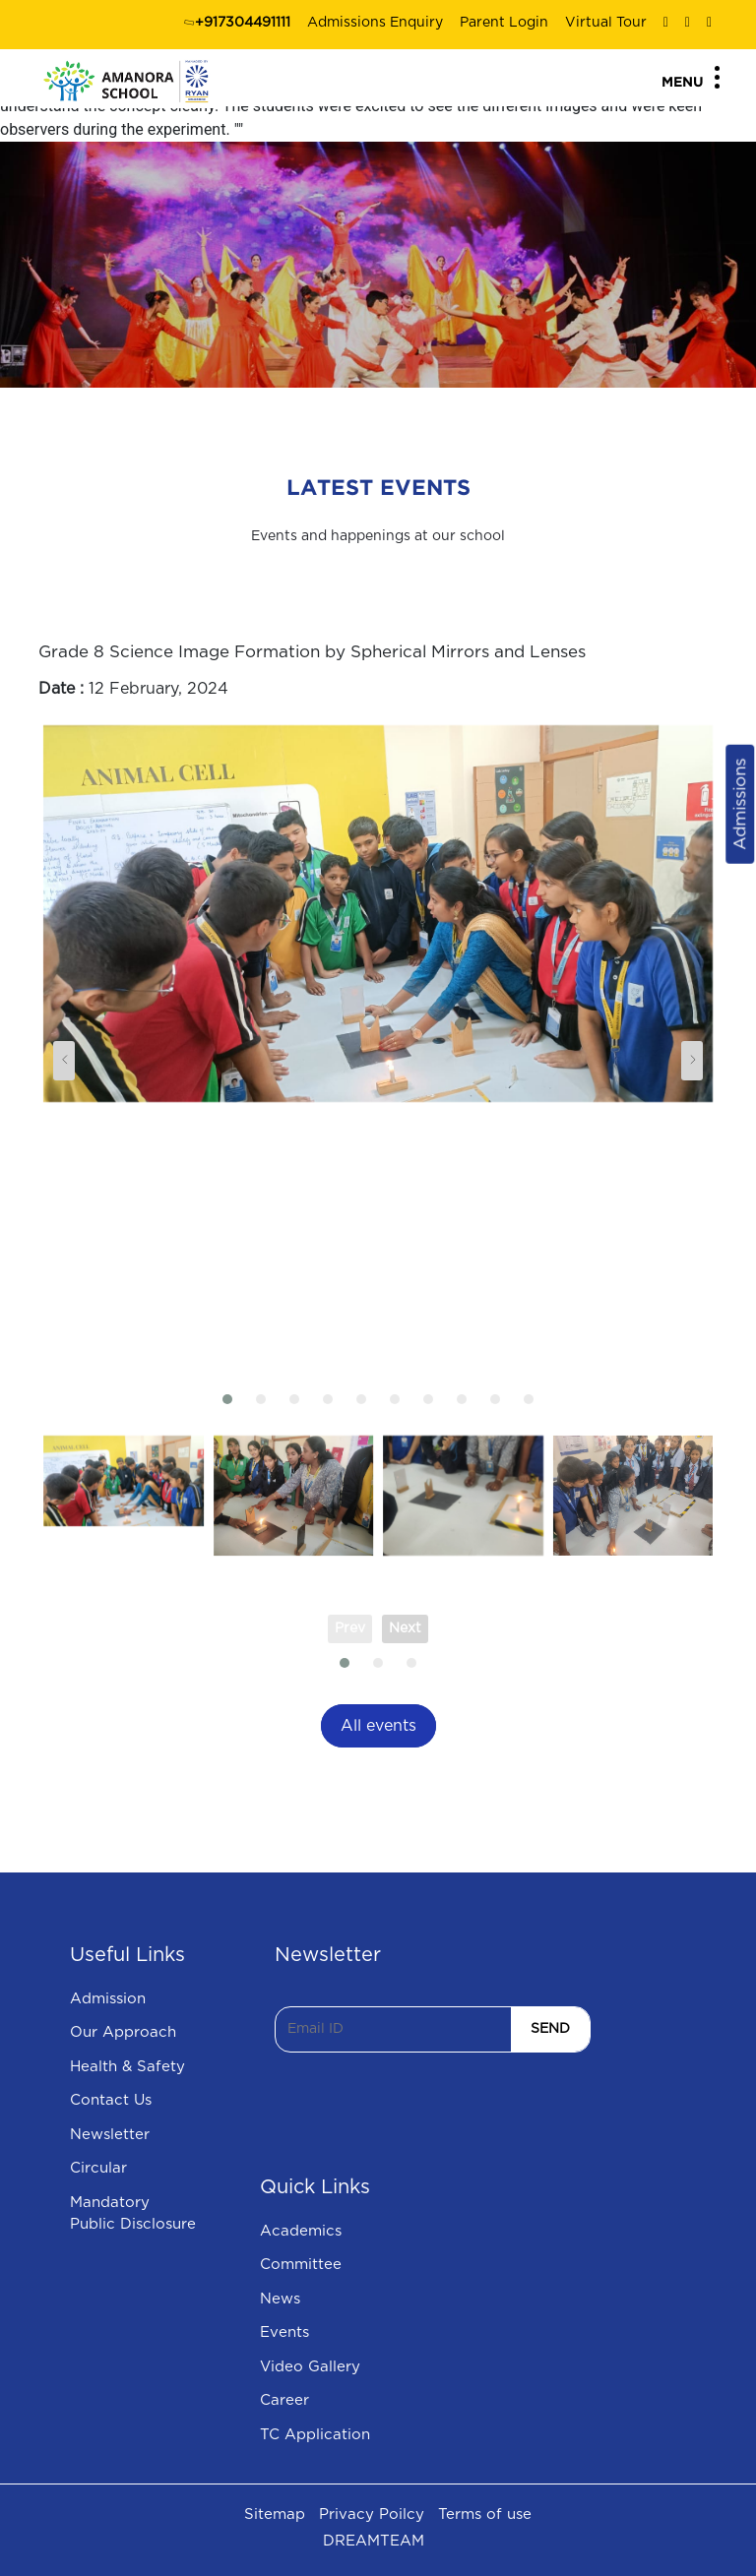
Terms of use (485, 2514)
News (280, 2299)
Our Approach (123, 2032)
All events (378, 1726)
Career (284, 2400)
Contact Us (111, 2100)
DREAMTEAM (373, 2541)
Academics (301, 2231)
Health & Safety (127, 2066)
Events (284, 2332)
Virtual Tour (606, 23)
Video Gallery (310, 2367)
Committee (301, 2264)
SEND (550, 2029)
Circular (98, 2168)
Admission (108, 1999)
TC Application (315, 2434)
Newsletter (110, 2134)
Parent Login (504, 23)
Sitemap (274, 2514)
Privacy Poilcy (371, 2514)
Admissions (739, 804)
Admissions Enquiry (375, 23)
